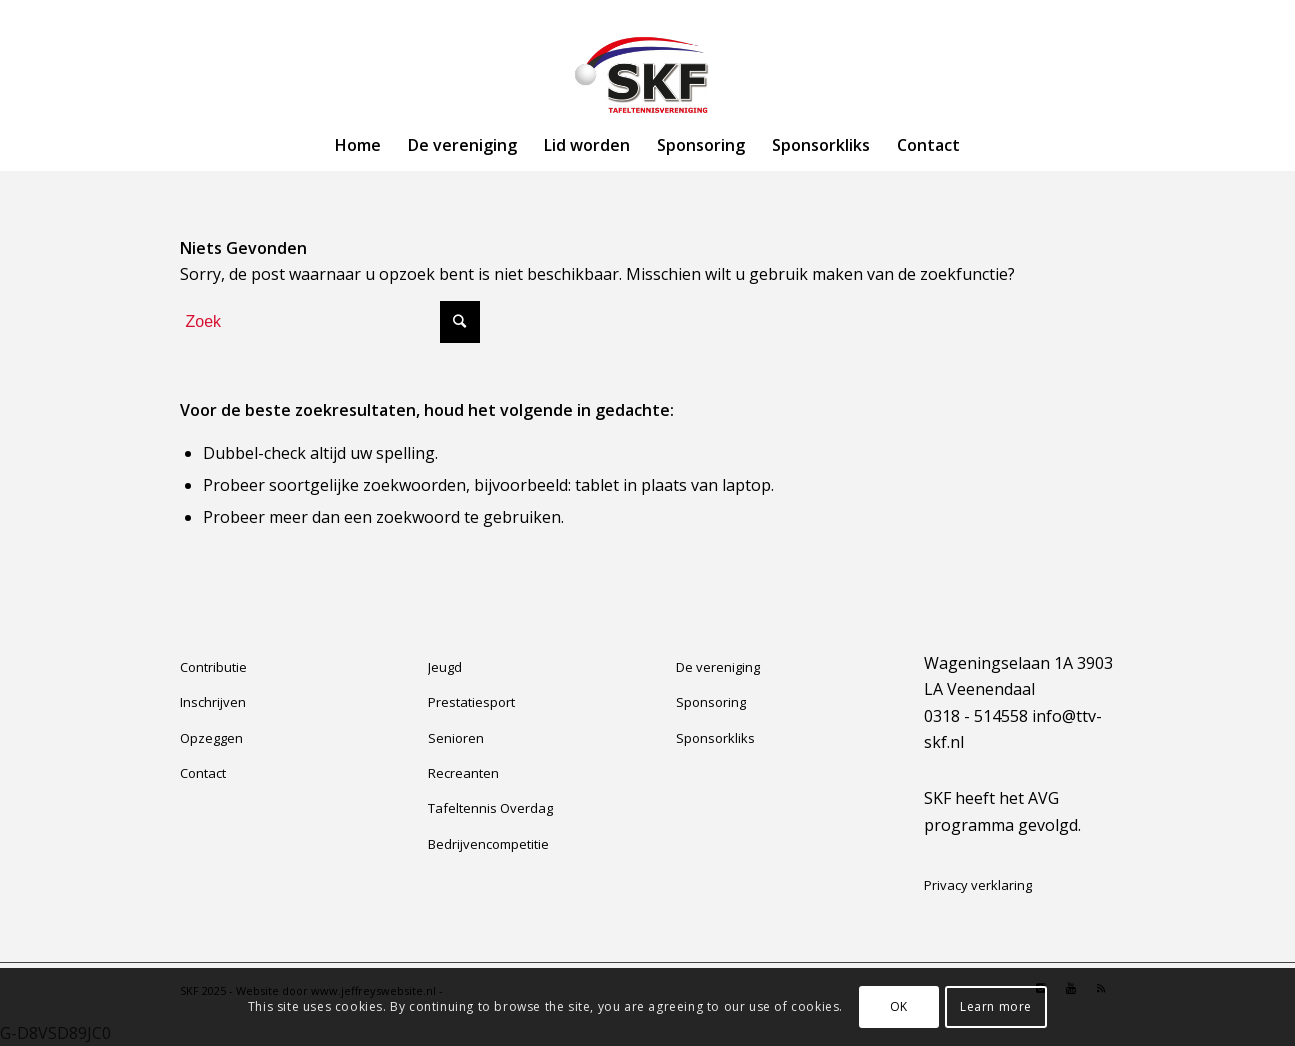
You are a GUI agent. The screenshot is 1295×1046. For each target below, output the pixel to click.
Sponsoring (711, 702)
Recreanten (463, 773)
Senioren (456, 738)
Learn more (996, 1006)
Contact (203, 773)
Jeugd (445, 667)
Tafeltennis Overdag (490, 808)
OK (899, 1006)
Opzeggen (211, 738)
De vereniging (718, 667)
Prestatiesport (471, 702)
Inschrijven (213, 702)
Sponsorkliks (715, 738)
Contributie (213, 667)
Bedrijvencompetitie (488, 844)
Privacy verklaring (978, 885)
